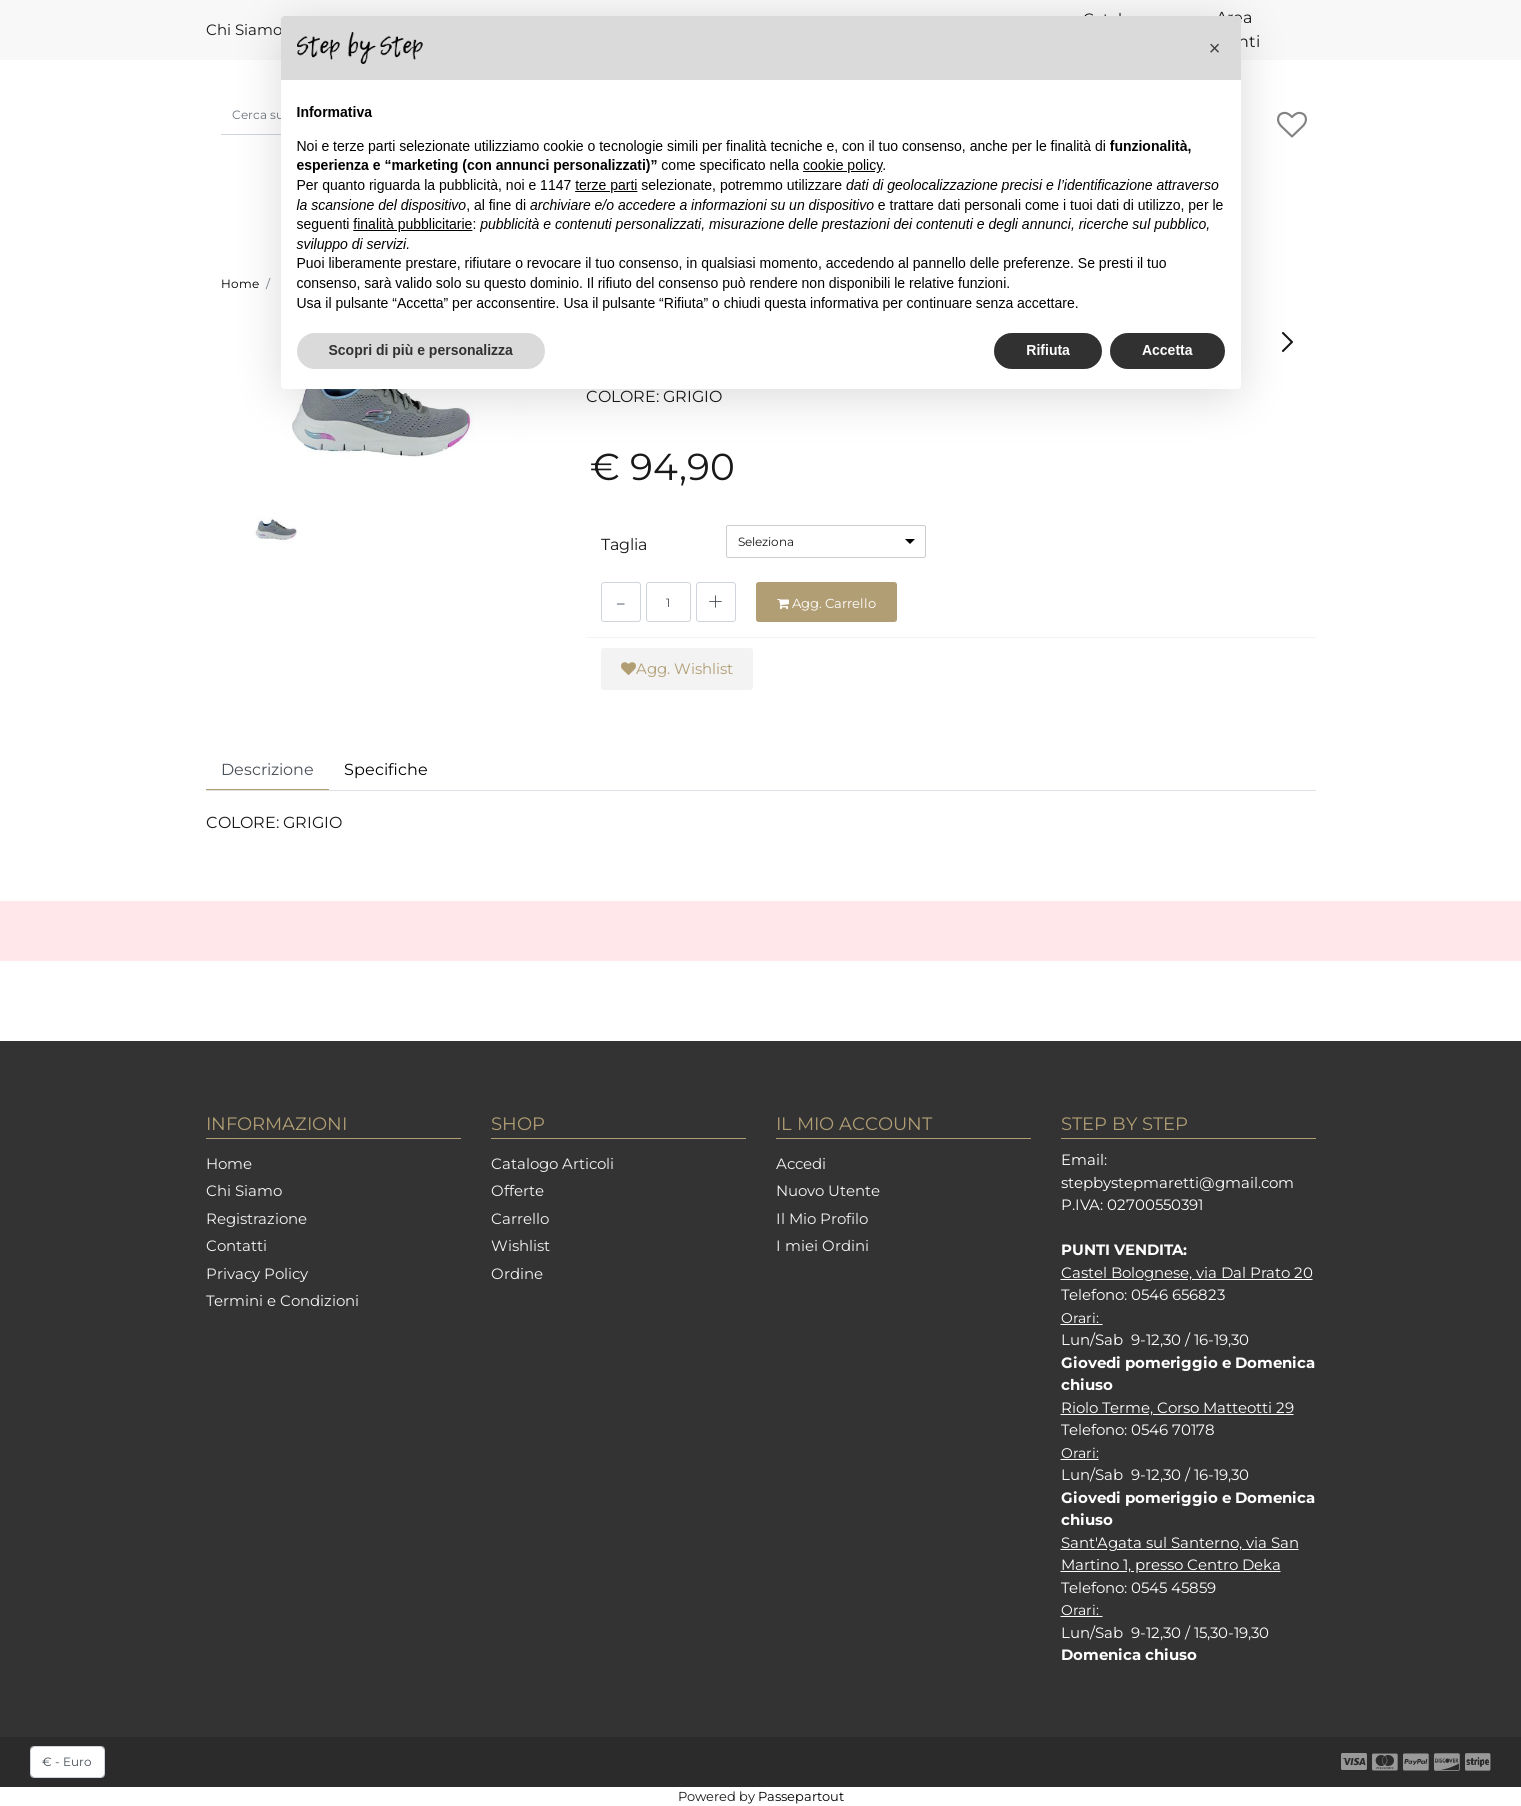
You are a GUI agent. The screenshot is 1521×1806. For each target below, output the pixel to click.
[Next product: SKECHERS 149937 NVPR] (1287, 341)
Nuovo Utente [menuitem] (828, 1190)
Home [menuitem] (229, 1163)
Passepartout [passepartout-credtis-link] (801, 1796)
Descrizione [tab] (267, 769)
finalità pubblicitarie (412, 224)
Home (240, 283)
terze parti (606, 185)
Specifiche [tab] (386, 769)
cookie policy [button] (842, 165)
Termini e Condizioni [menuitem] (282, 1300)
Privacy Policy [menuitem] (257, 1273)
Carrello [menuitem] (520, 1218)
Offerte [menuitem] (517, 1190)
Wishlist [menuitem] (520, 1245)
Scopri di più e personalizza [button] (421, 350)
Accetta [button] (1167, 350)
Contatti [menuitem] (236, 1245)
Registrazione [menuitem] (256, 1218)
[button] (381, 412)
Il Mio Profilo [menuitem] (822, 1218)
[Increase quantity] (716, 602)
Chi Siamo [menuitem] (244, 29)
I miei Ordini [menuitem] (822, 1245)
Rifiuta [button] (1048, 350)
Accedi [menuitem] (801, 1163)
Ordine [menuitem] (517, 1273)
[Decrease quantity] (621, 602)
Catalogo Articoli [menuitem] (552, 1163)
